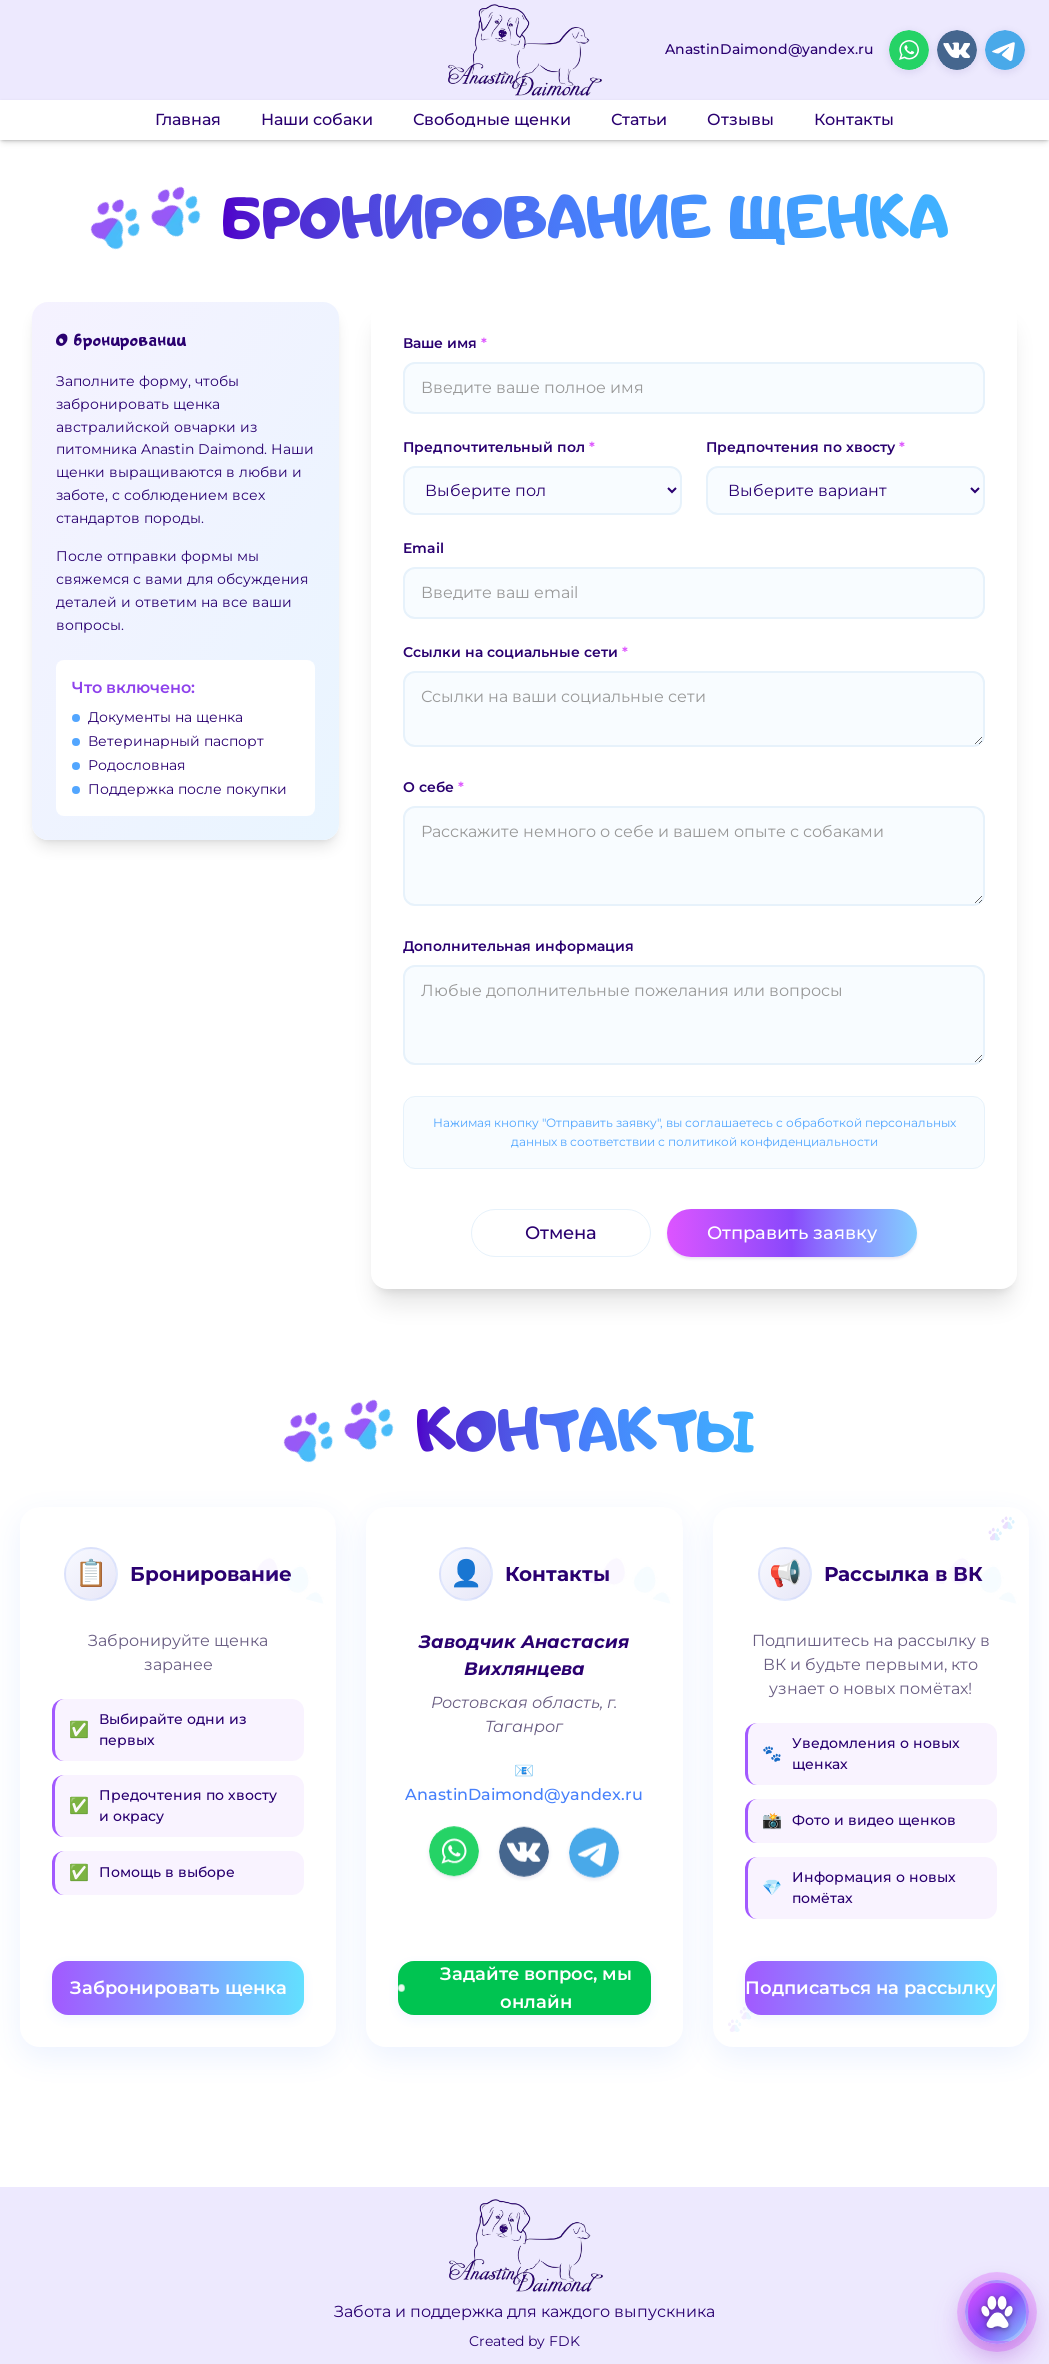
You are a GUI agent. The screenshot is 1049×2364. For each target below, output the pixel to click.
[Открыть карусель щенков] (997, 2312)
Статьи (639, 119)
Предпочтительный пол (499, 447)
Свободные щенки (492, 119)
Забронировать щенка (178, 1988)
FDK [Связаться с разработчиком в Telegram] (564, 2341)
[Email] (694, 593)
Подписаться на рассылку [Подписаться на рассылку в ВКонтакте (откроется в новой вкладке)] (870, 1988)
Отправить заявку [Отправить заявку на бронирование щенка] (792, 1233)
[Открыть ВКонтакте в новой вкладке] (957, 50)
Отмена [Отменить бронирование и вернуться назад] (561, 1233)
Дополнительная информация (518, 946)
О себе (433, 787)
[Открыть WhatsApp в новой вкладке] (909, 50)
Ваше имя (445, 343)
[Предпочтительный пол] (542, 490)
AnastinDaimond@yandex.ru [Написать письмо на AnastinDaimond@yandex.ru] (769, 49)
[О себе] (694, 856)
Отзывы (740, 119)
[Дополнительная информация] (694, 1015)
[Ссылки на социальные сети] (694, 709)
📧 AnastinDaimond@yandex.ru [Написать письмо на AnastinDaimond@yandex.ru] (524, 1782)
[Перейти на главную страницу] (524, 50)
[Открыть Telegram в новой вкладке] (1005, 50)
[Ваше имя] (694, 388)
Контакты (854, 119)
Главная (188, 119)
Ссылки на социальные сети (515, 652)
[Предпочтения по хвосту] (845, 490)
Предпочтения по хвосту (805, 447)
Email (423, 548)
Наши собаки (317, 119)
